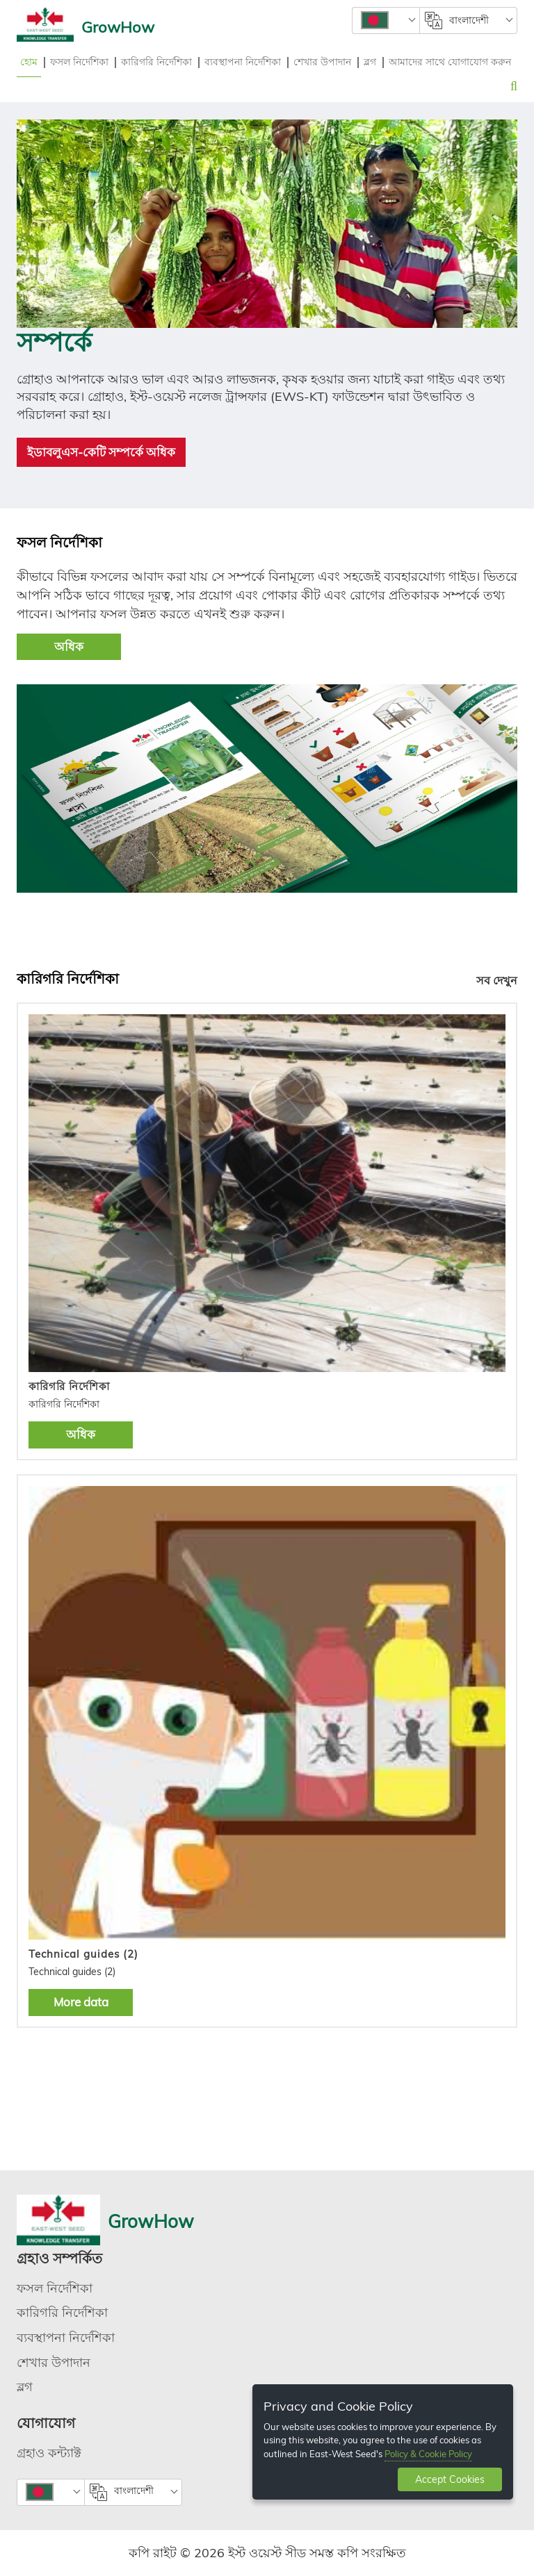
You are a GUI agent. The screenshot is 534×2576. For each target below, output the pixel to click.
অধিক (68, 646)
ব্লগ (370, 62)
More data (81, 2002)
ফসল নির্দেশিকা (79, 62)
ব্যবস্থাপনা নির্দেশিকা (242, 62)
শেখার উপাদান (322, 62)
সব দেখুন (496, 980)
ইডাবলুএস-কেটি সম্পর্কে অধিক (101, 452)
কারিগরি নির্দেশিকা (156, 62)
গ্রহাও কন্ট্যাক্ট (49, 2453)
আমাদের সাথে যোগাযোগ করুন (450, 62)
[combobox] (385, 20)
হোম (29, 62)
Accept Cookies (450, 2479)
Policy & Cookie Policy (428, 2453)
